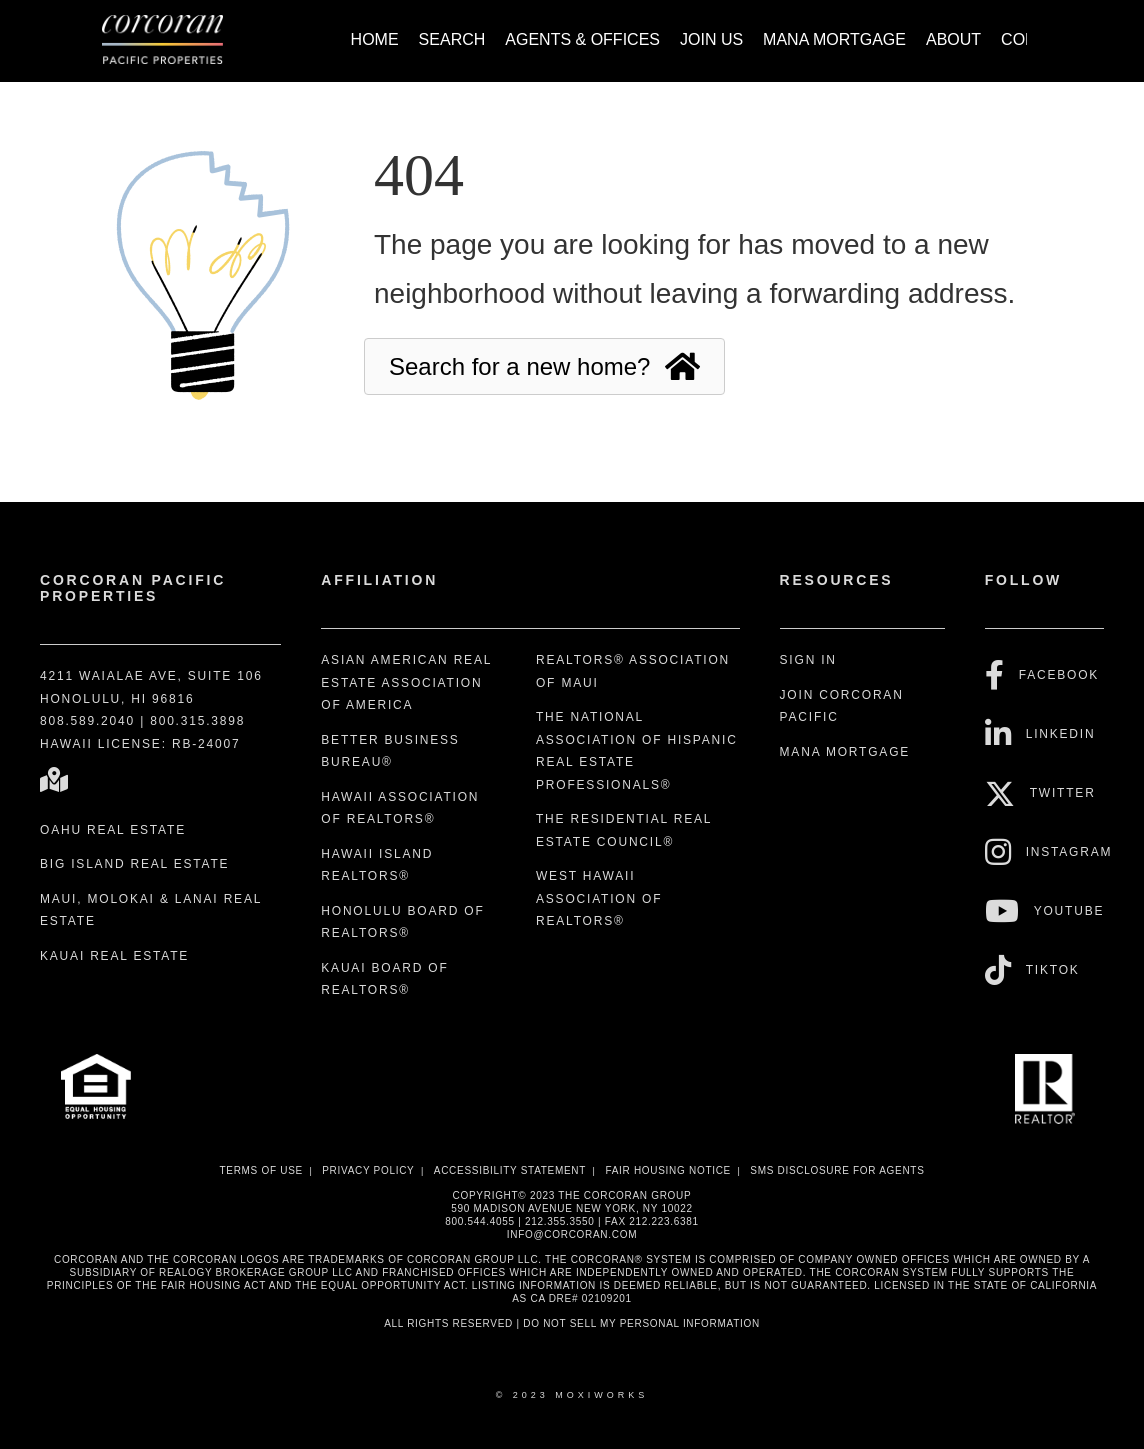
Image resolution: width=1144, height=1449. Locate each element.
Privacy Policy (368, 1170)
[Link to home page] (172, 41)
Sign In (808, 660)
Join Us (711, 39)
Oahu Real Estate (113, 830)
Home (375, 39)
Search (452, 39)
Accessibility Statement (510, 1170)
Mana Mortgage (834, 39)
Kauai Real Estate (114, 956)
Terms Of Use (260, 1170)
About (953, 39)
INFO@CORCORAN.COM (572, 1234)
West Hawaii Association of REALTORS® (599, 898)
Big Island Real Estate (134, 864)
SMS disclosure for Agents (837, 1170)
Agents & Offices (582, 39)
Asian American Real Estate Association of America (406, 682)
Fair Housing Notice (668, 1170)
